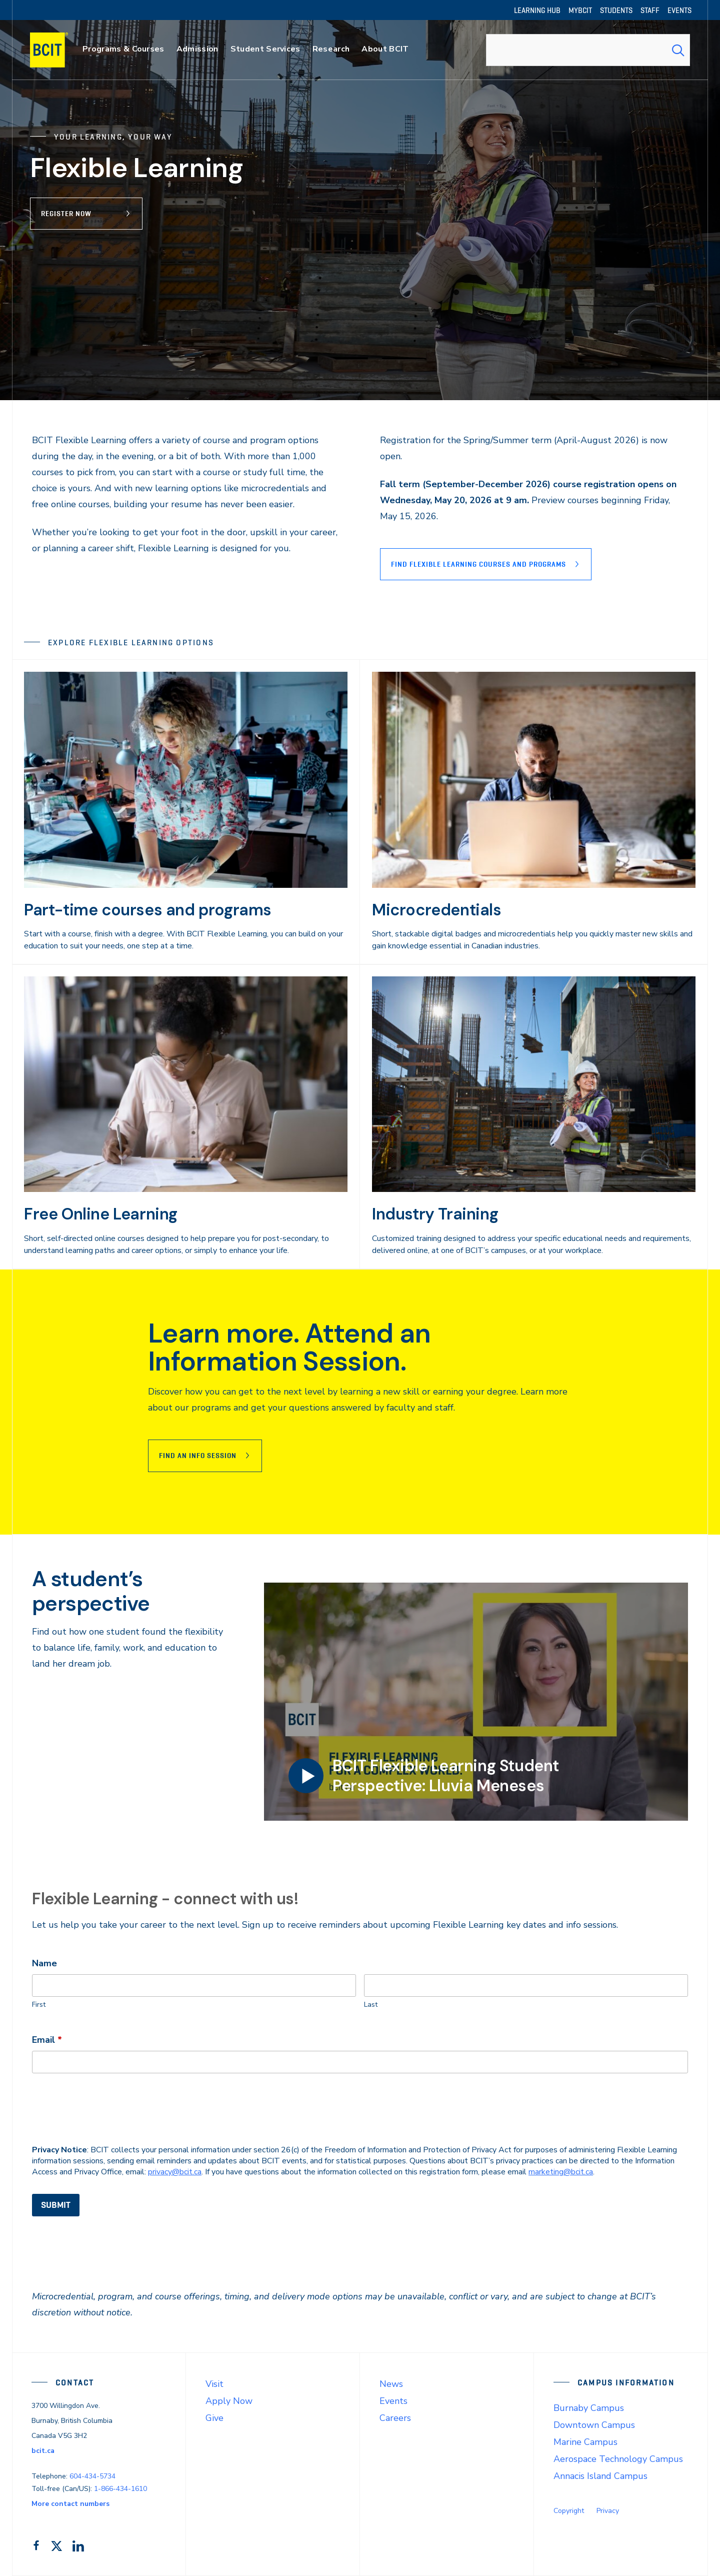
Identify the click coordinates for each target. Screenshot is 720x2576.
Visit (215, 2384)
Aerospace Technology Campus (618, 2459)
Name (44, 1963)
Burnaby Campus (589, 2408)
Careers (395, 2418)
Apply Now (229, 2401)
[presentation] (108, 2108)
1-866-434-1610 (120, 2488)
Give (215, 2418)
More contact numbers (71, 2503)
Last (371, 2005)
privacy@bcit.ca (175, 2171)
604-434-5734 (93, 2476)
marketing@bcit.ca (560, 2171)
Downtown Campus (594, 2425)
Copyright (569, 2510)
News (391, 2384)
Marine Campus (586, 2442)
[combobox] (588, 50)
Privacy (607, 2510)
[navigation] (59, 50)
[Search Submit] (678, 50)
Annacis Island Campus (601, 2476)
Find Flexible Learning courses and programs (478, 564)
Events (394, 2401)
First (39, 2005)
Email (47, 2039)
